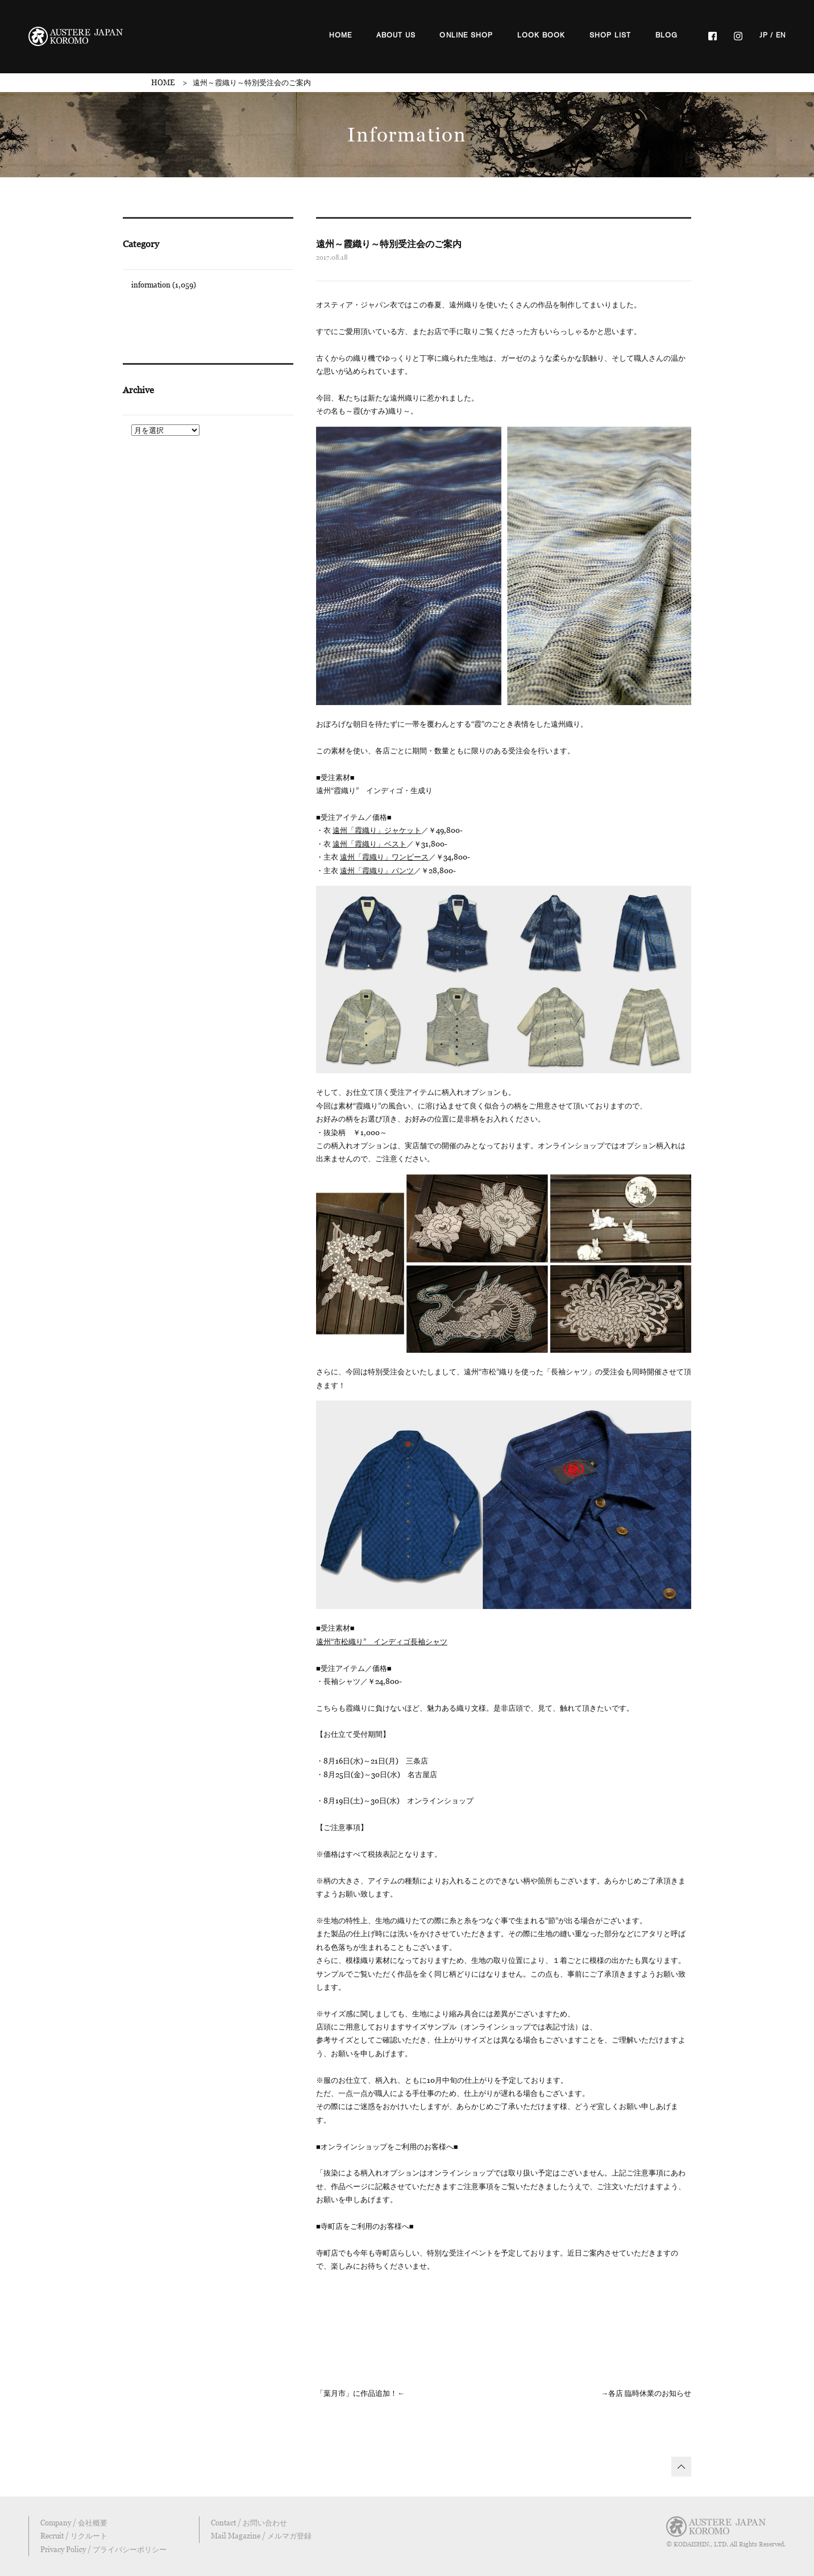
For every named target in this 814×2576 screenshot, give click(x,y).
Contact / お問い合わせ (249, 2522)
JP (763, 35)
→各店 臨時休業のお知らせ (646, 2393)
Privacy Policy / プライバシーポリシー (103, 2549)
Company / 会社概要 (73, 2522)
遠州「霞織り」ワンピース (384, 856)
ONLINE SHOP (466, 35)
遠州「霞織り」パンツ (377, 870)
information (151, 284)
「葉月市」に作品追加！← (360, 2393)
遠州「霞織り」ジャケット (377, 830)
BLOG (666, 35)
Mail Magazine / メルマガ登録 (261, 2535)
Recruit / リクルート (73, 2535)
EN (781, 35)
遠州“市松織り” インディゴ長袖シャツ (381, 1641)
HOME (340, 35)
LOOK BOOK (541, 35)
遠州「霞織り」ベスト (369, 843)
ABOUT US (396, 35)
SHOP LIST (610, 35)
